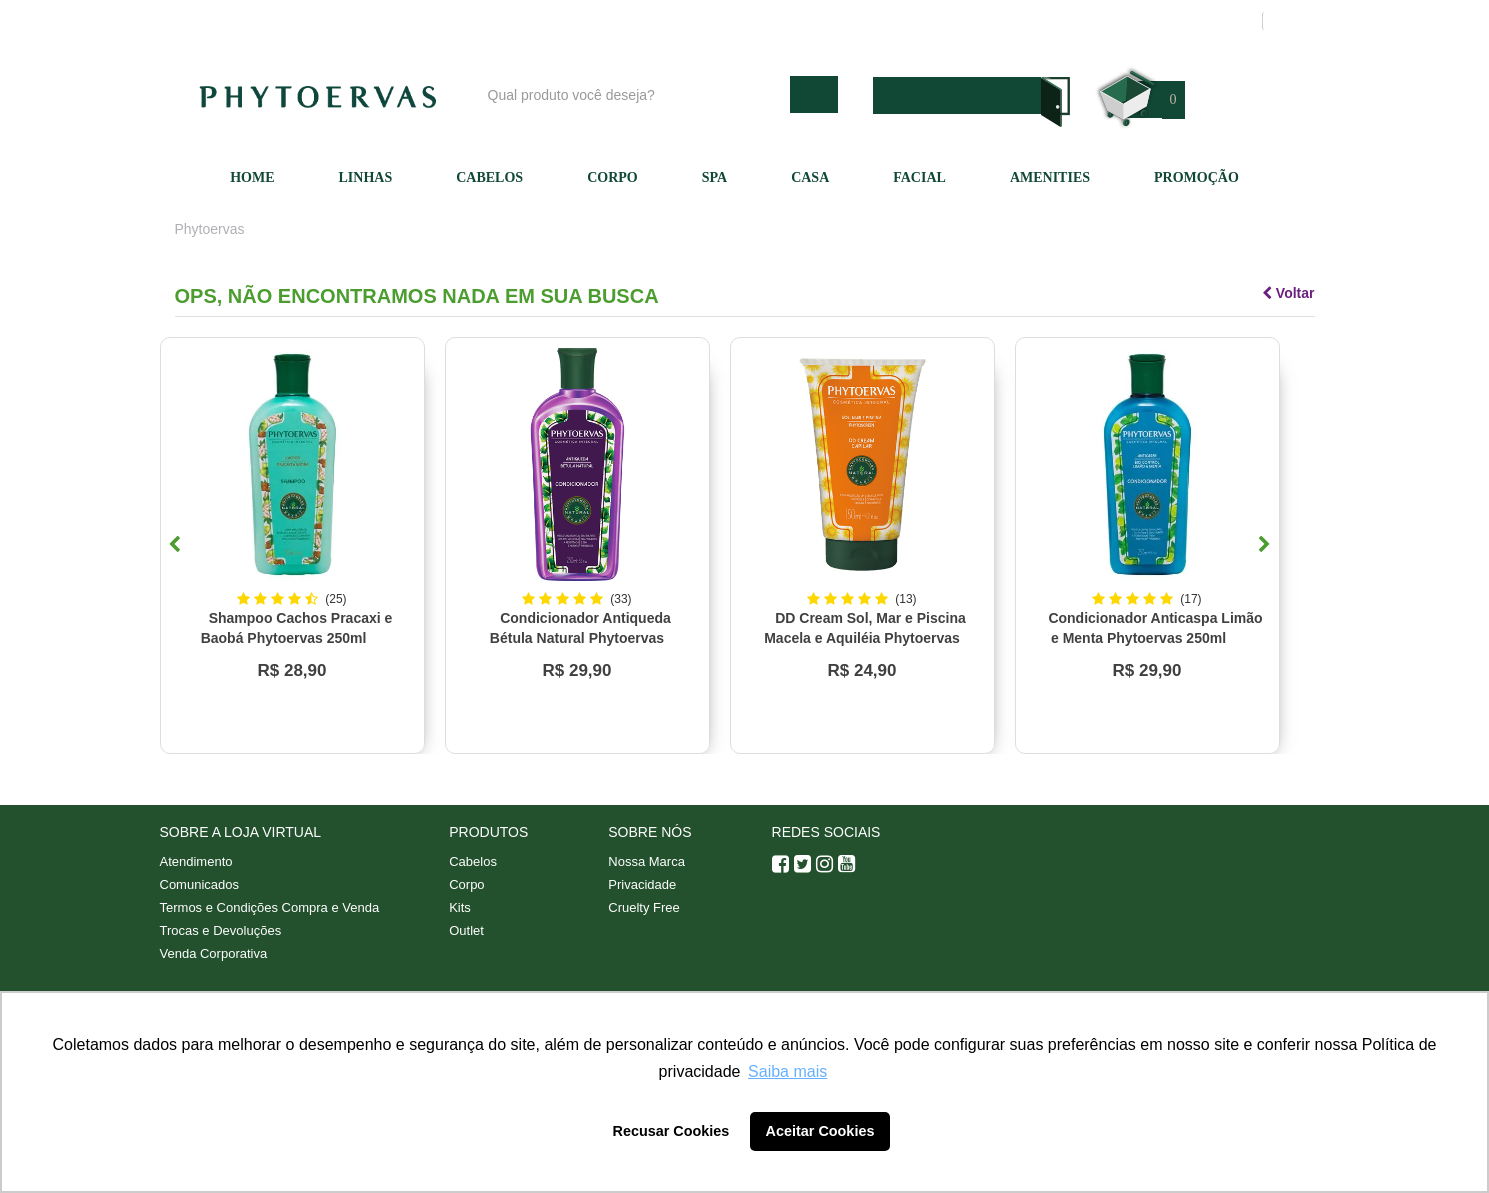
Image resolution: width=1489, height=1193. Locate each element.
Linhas (366, 177)
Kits (460, 907)
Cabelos (489, 177)
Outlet (466, 930)
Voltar (1288, 293)
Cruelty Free (644, 907)
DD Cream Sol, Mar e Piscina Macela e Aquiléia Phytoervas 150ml (865, 638)
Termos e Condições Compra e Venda (270, 907)
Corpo (612, 177)
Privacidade (642, 884)
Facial (919, 177)
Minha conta (1057, 21)
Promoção (1196, 177)
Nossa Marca (646, 861)
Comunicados (200, 884)
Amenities (1050, 177)
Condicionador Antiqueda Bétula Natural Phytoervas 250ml (580, 638)
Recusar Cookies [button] (671, 1131)
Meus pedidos (1169, 21)
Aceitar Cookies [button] (820, 1131)
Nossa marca (839, 21)
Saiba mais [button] (787, 1071)
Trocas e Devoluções (221, 930)
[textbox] (634, 94)
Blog (752, 21)
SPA (714, 177)
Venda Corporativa (214, 953)
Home (252, 177)
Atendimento (949, 21)
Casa (810, 177)
